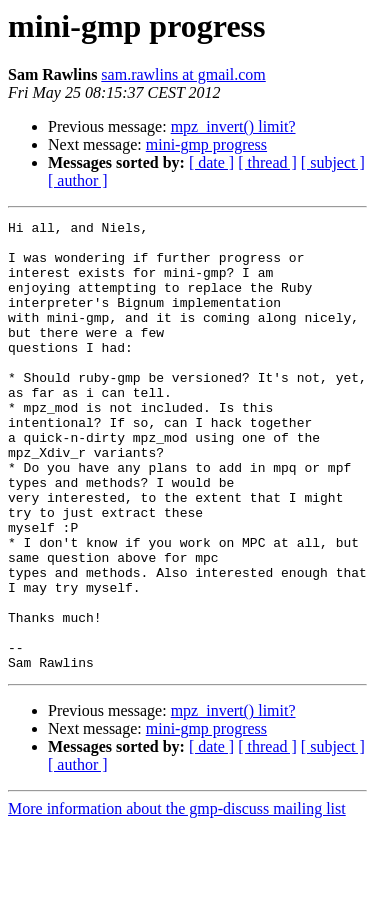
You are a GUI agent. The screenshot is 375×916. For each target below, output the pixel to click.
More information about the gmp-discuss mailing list (177, 898)
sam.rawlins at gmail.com (183, 74)
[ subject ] (333, 162)
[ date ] (211, 162)
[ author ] (78, 180)
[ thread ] (267, 162)
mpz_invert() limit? (233, 126)
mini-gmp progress (206, 144)
